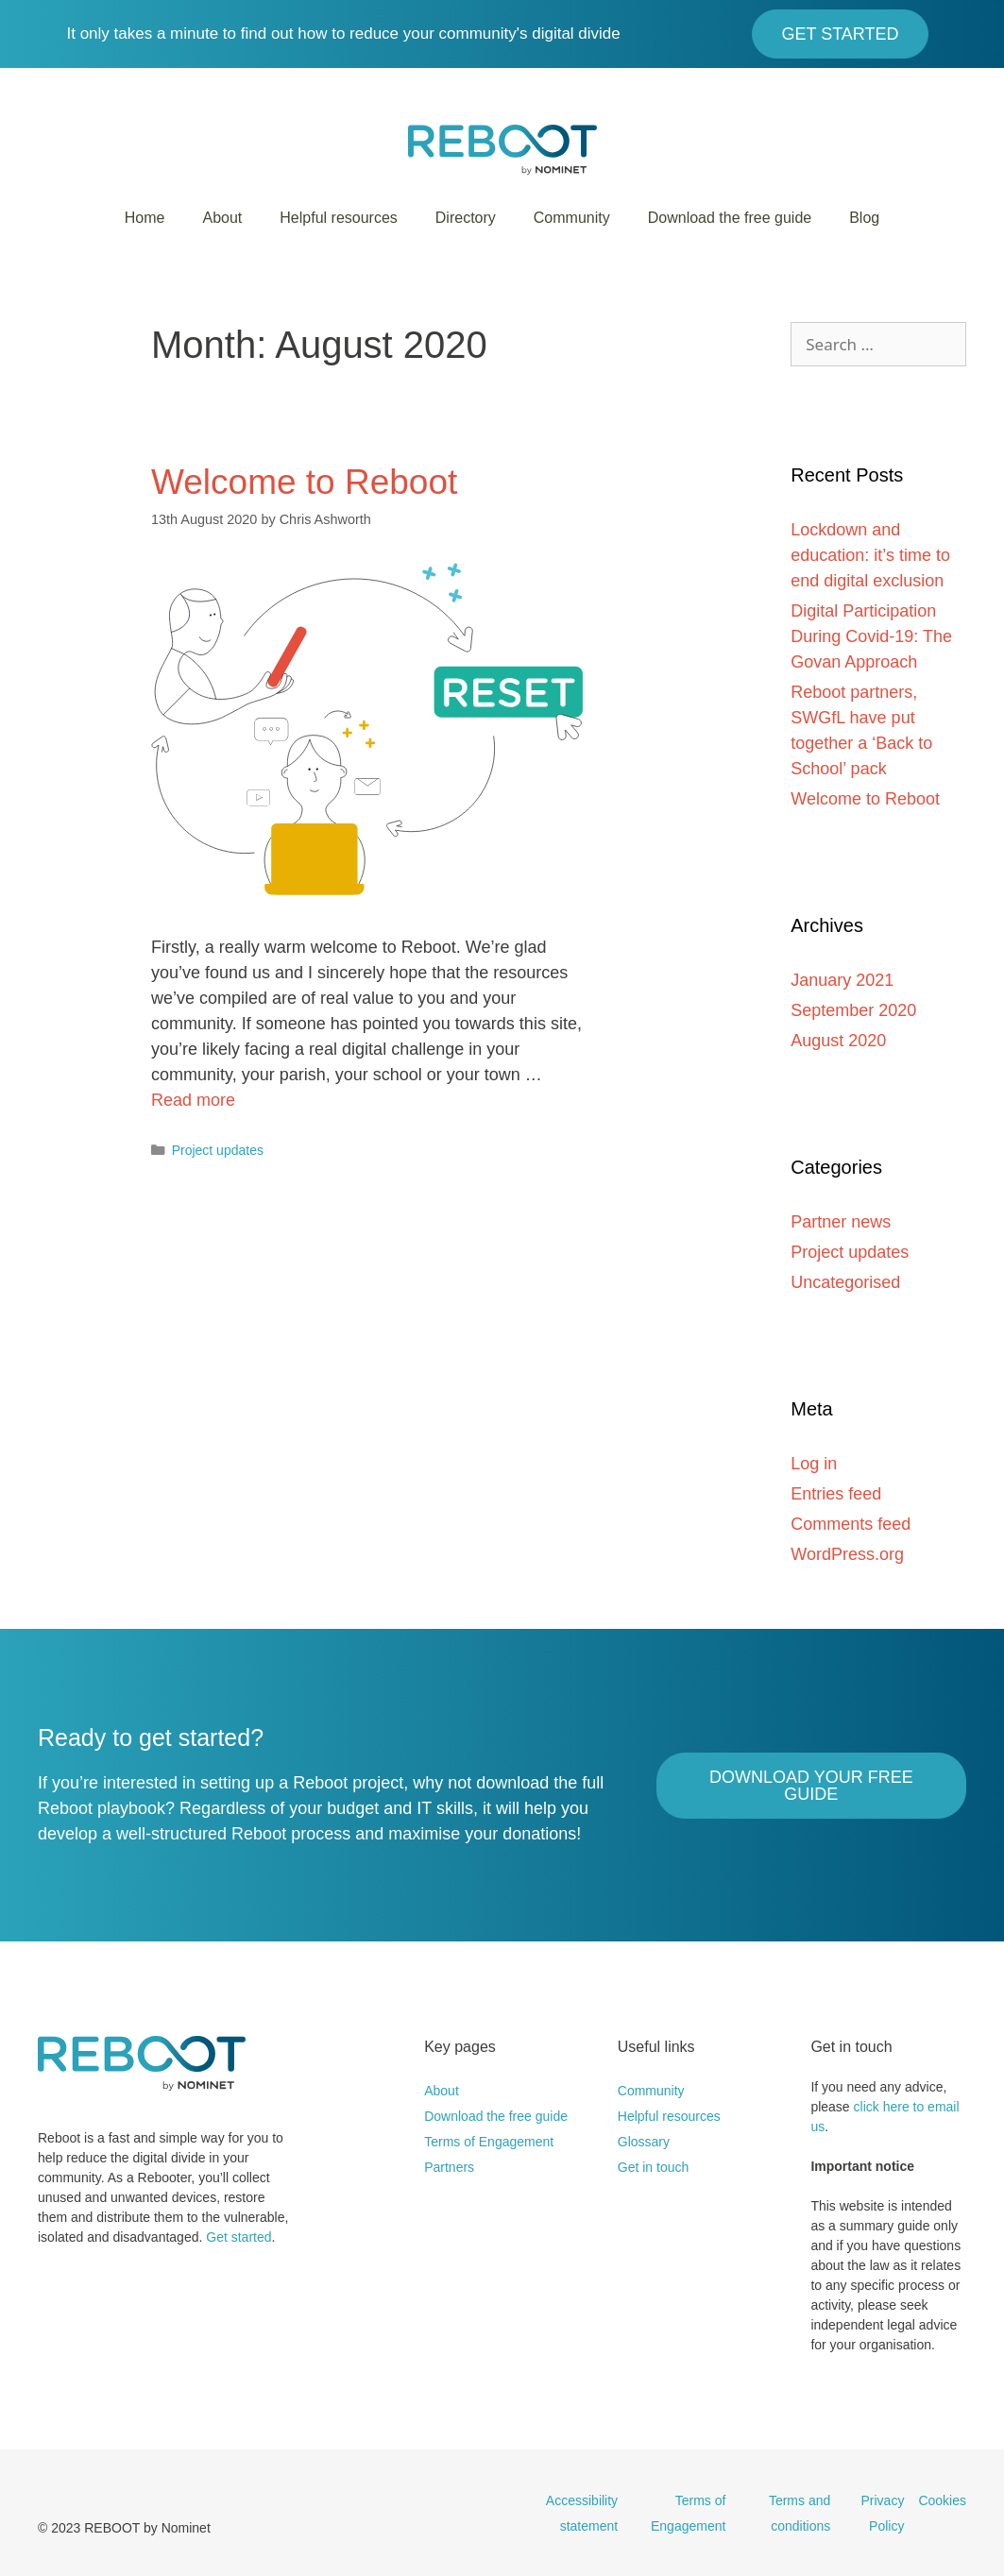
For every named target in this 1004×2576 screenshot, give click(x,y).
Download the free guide (729, 218)
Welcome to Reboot (304, 482)
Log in (814, 1463)
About (222, 218)
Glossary (644, 2141)
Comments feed (850, 1524)
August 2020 (838, 1040)
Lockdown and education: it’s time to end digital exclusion (870, 555)
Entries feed (836, 1493)
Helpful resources (339, 218)
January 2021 (842, 980)
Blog (864, 218)
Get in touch (653, 2167)
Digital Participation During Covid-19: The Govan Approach (871, 636)
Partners (449, 2167)
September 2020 (853, 1010)
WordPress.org (847, 1554)
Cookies (942, 2500)
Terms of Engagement (488, 2141)
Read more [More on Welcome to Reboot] (193, 1100)
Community (572, 218)
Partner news (841, 1221)
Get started (238, 2237)
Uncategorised (845, 1282)
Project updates (218, 1150)
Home (145, 218)
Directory (465, 218)
